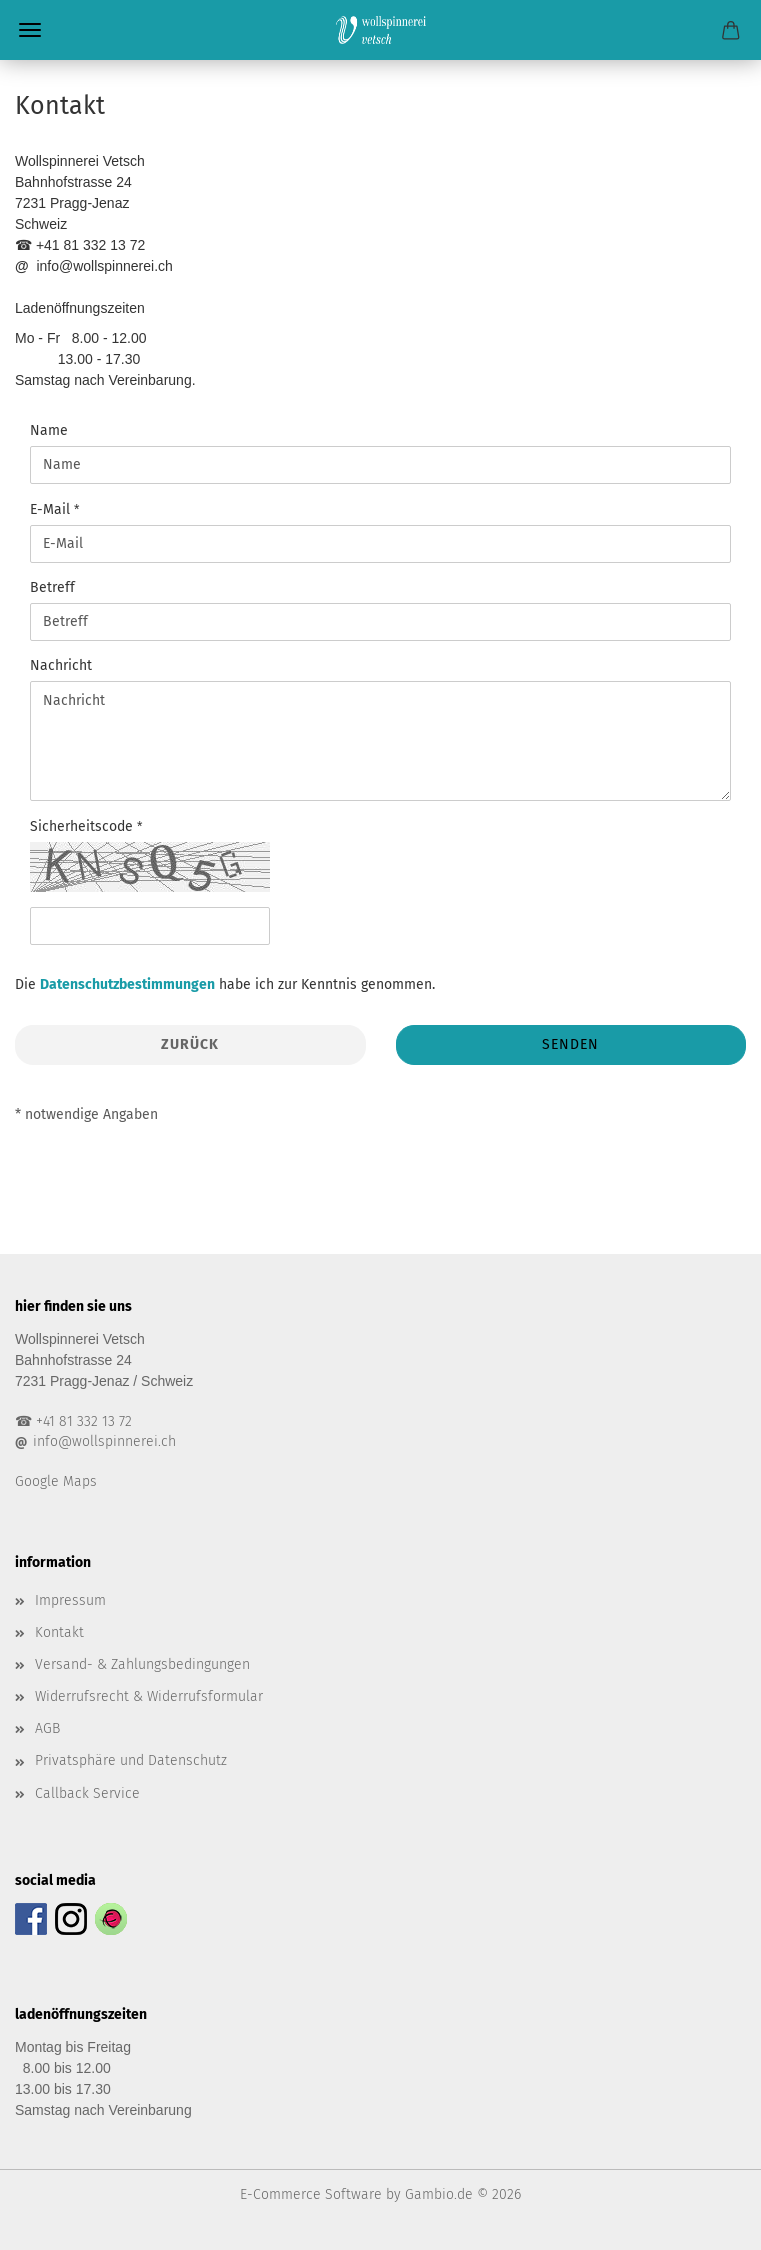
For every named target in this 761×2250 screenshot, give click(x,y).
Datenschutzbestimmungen (127, 984)
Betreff (52, 587)
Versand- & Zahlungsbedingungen (142, 1664)
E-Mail (52, 509)
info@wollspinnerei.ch (104, 1441)
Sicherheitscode (83, 826)
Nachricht (61, 665)
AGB (47, 1728)
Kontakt (59, 1632)
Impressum (70, 1600)
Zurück (190, 1044)
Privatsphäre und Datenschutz (131, 1760)
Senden (570, 1044)
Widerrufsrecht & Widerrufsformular (149, 1696)
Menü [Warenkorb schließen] (30, 30)
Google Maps (56, 1481)
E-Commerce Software (311, 2194)
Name (49, 430)
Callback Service (87, 1793)
